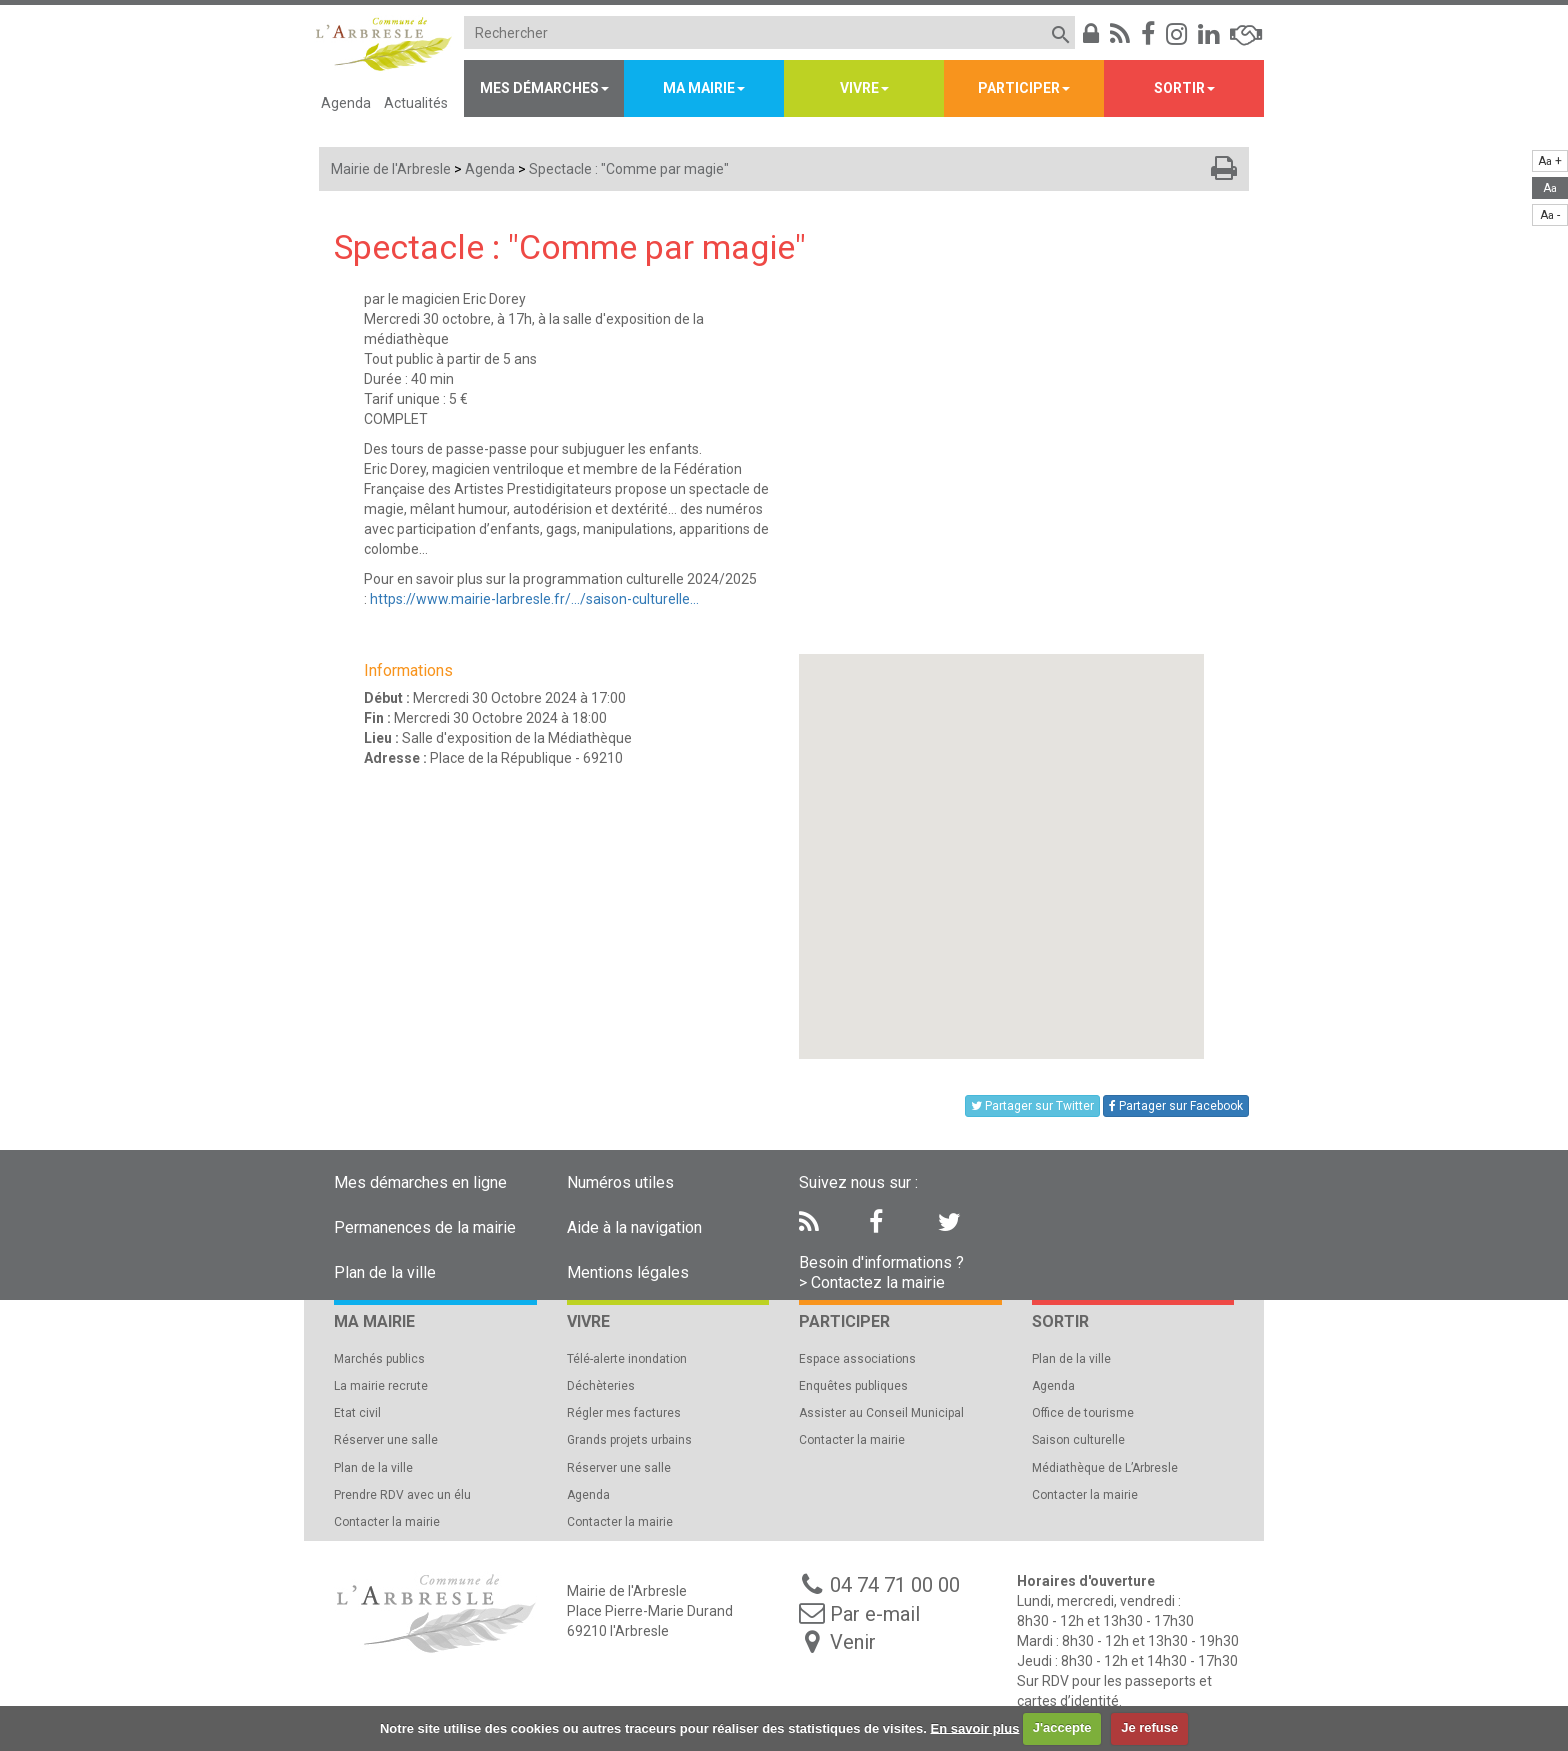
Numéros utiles (620, 1182)
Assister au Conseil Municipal (881, 1413)
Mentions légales (628, 1272)
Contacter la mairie (387, 1522)
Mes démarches (539, 88)
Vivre (859, 88)
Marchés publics (379, 1359)
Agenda (346, 103)
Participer (1019, 88)
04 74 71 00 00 (895, 1585)
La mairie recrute (381, 1386)
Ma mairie (699, 88)
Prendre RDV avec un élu (402, 1495)
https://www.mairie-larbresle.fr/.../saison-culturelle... (534, 599)
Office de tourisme (1083, 1413)
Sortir (1179, 88)
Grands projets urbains (629, 1440)
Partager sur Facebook (1176, 1106)
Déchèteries (601, 1386)
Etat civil (357, 1413)
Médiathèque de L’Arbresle (1105, 1468)
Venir (853, 1642)
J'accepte (1062, 1727)
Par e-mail (875, 1614)
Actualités (416, 103)
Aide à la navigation (634, 1227)
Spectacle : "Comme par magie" (629, 169)
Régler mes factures (624, 1413)
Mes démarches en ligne (420, 1182)
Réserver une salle (386, 1440)
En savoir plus (975, 1727)
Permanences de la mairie (425, 1227)
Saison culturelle (1078, 1440)
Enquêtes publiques (853, 1386)
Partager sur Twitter (1032, 1106)
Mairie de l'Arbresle (391, 169)
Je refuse (1149, 1727)
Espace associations (857, 1359)
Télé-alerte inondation (627, 1359)
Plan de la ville (385, 1272)
